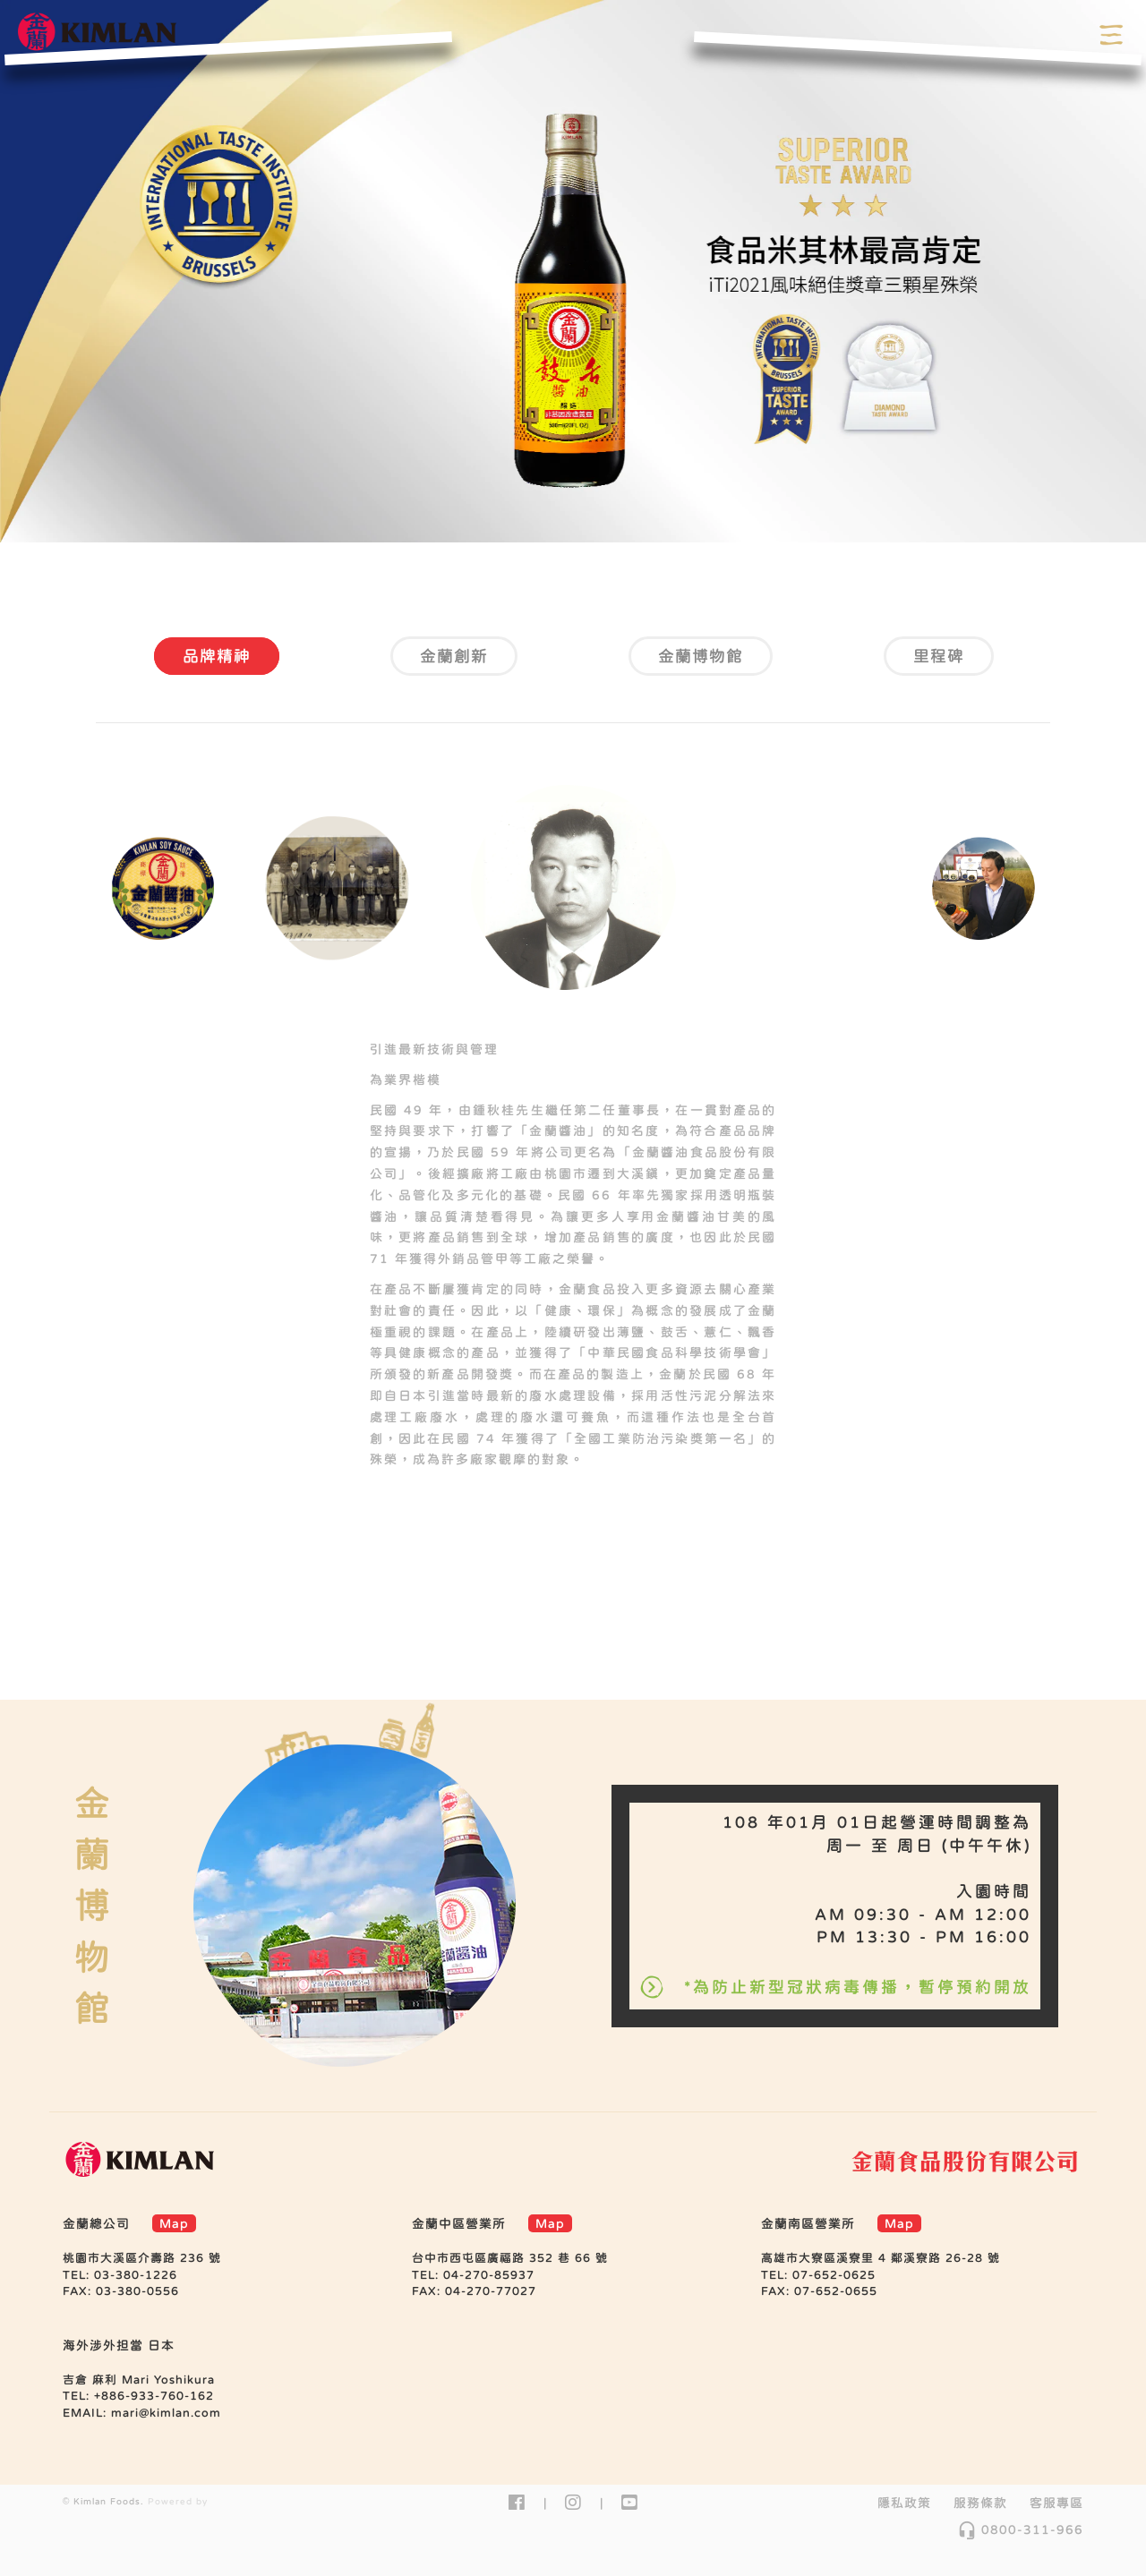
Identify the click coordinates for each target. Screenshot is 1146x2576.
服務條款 (980, 2502)
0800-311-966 (1020, 2529)
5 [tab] (662, 1539)
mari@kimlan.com (166, 2412)
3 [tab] (593, 511)
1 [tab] (525, 511)
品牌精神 (217, 656)
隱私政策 (904, 2502)
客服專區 (1056, 2502)
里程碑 (938, 656)
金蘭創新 (454, 656)
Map (174, 2223)
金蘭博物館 (700, 656)
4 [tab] (627, 511)
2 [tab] (559, 511)
